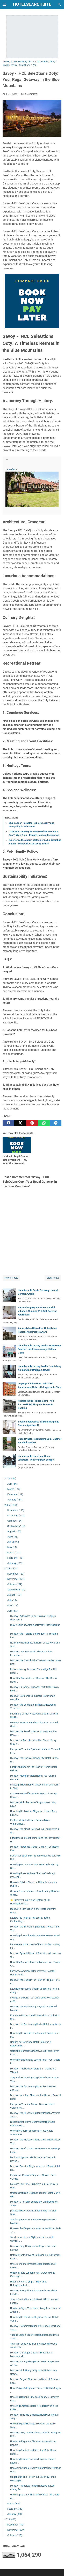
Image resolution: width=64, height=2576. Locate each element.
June (13, 1542)
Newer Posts (11, 1277)
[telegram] (55, 1123)
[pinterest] (32, 1123)
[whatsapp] (44, 1123)
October (14, 1520)
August (14, 1531)
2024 (11, 1568)
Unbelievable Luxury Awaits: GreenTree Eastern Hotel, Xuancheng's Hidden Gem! (39, 1349)
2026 (10, 1478)
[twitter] (20, 1123)
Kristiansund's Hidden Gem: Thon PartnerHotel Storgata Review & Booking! (36, 1404)
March (13, 1489)
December (15, 1510)
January (15, 1499)
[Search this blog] (59, 4)
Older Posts (53, 1277)
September (16, 1526)
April (12, 1483)
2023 (10, 2519)
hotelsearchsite (32, 4)
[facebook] (8, 1123)
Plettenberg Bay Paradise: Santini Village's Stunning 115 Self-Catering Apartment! (37, 1311)
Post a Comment (28, 93)
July (12, 1536)
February (15, 1494)
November (16, 1515)
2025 (11, 1505)
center (11, 469)
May (12, 1547)
